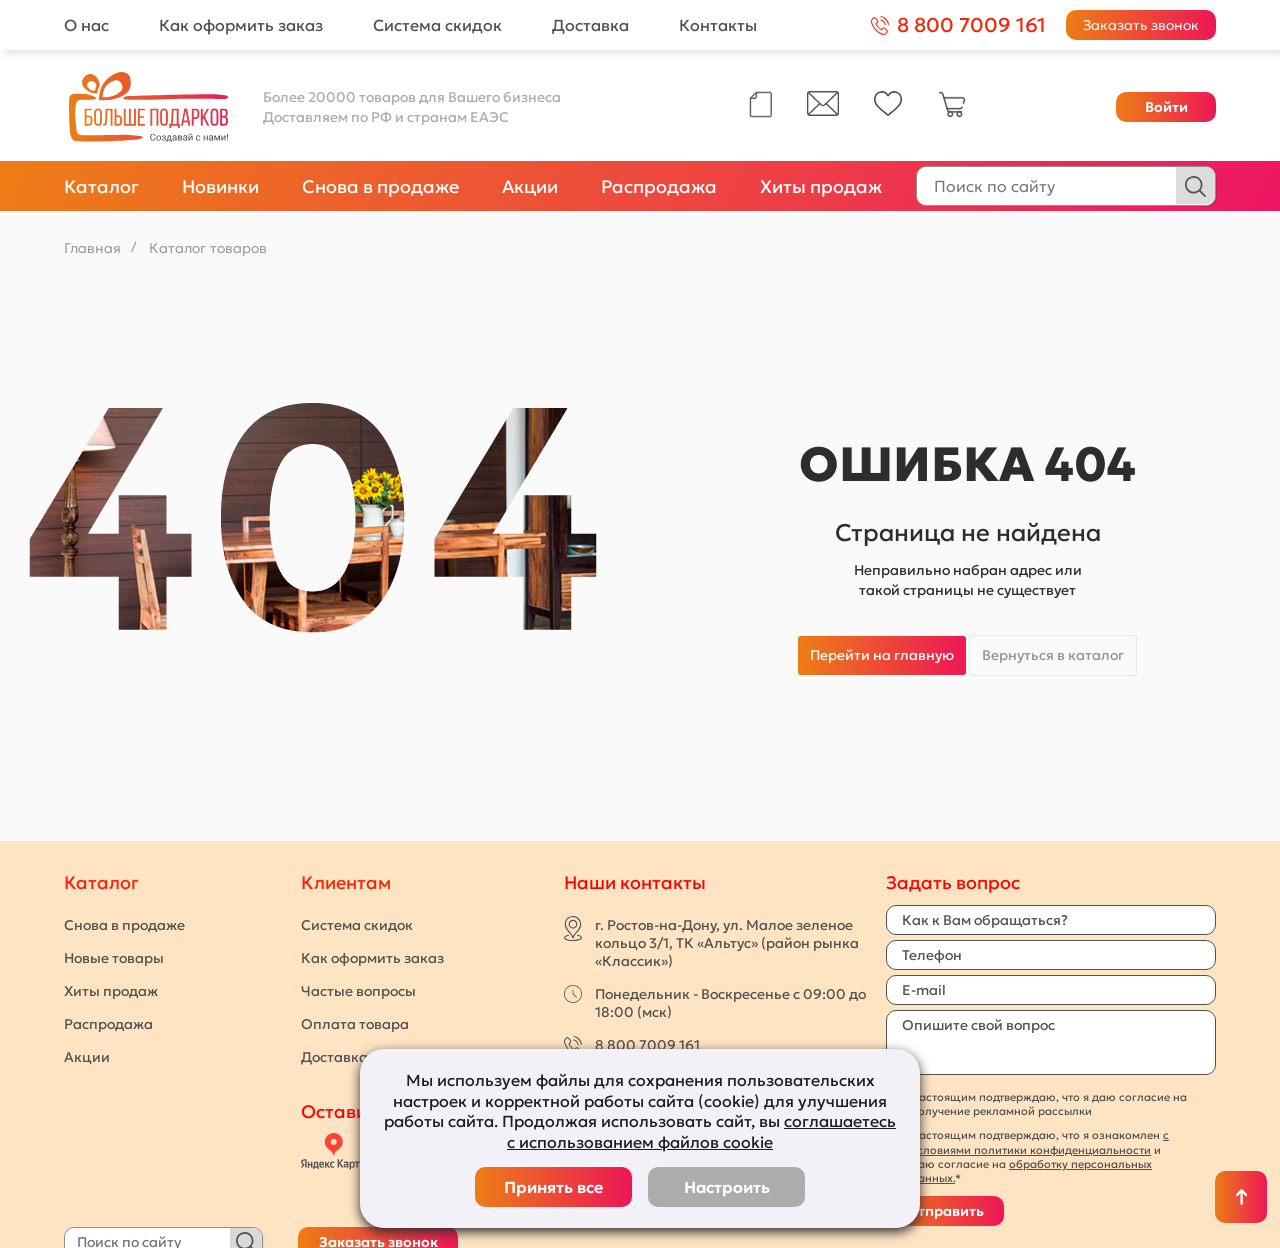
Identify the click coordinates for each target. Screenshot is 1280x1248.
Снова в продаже (380, 186)
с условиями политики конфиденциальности (1040, 1142)
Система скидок (437, 25)
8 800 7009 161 (647, 1045)
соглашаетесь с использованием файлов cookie (701, 1131)
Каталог (101, 186)
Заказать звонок (1141, 25)
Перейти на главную (882, 655)
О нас (86, 25)
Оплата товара (355, 1024)
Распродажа (659, 186)
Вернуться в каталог (1053, 655)
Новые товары (114, 958)
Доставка (590, 25)
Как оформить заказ (241, 25)
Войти (1166, 107)
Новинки (220, 186)
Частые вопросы (358, 991)
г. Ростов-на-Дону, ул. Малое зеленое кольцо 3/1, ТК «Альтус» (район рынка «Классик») (727, 943)
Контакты (718, 25)
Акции (530, 186)
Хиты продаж (821, 186)
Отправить (945, 1211)
